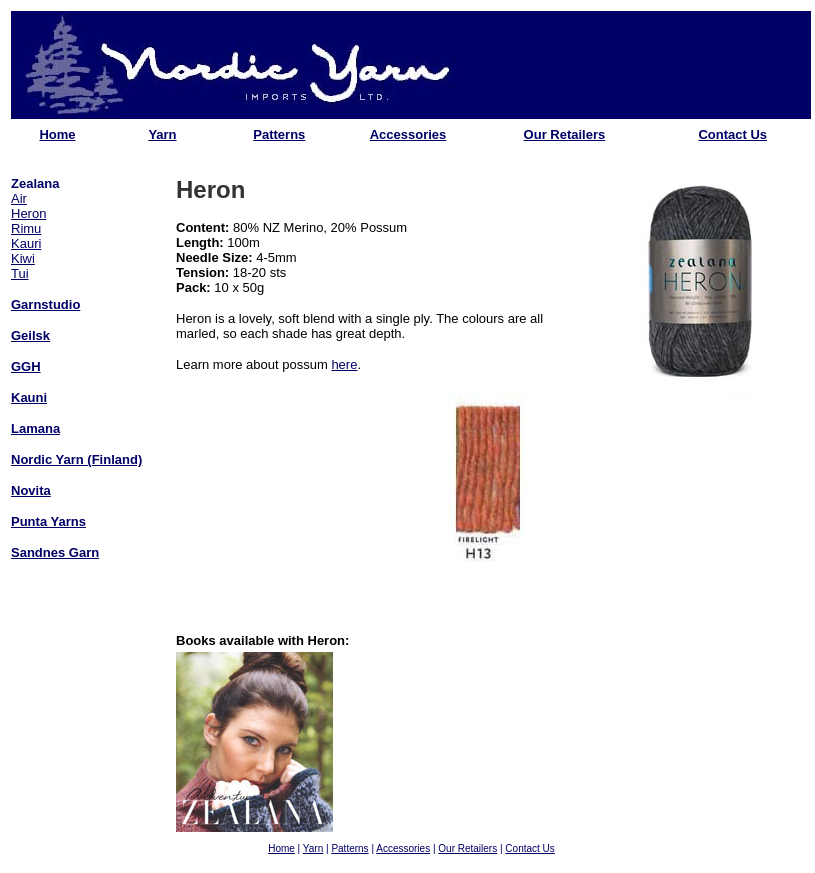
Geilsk (30, 335)
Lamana (35, 428)
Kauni (29, 397)
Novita (31, 490)
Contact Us (732, 134)
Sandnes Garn (55, 552)
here (344, 364)
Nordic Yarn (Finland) (76, 459)
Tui (20, 273)
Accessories (408, 134)
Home (57, 134)
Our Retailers (565, 134)
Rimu (26, 228)
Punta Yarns (48, 521)
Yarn (162, 134)
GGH (26, 366)
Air (19, 198)
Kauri (26, 243)
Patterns (279, 134)
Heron (28, 213)
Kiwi (23, 258)
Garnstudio (45, 304)
